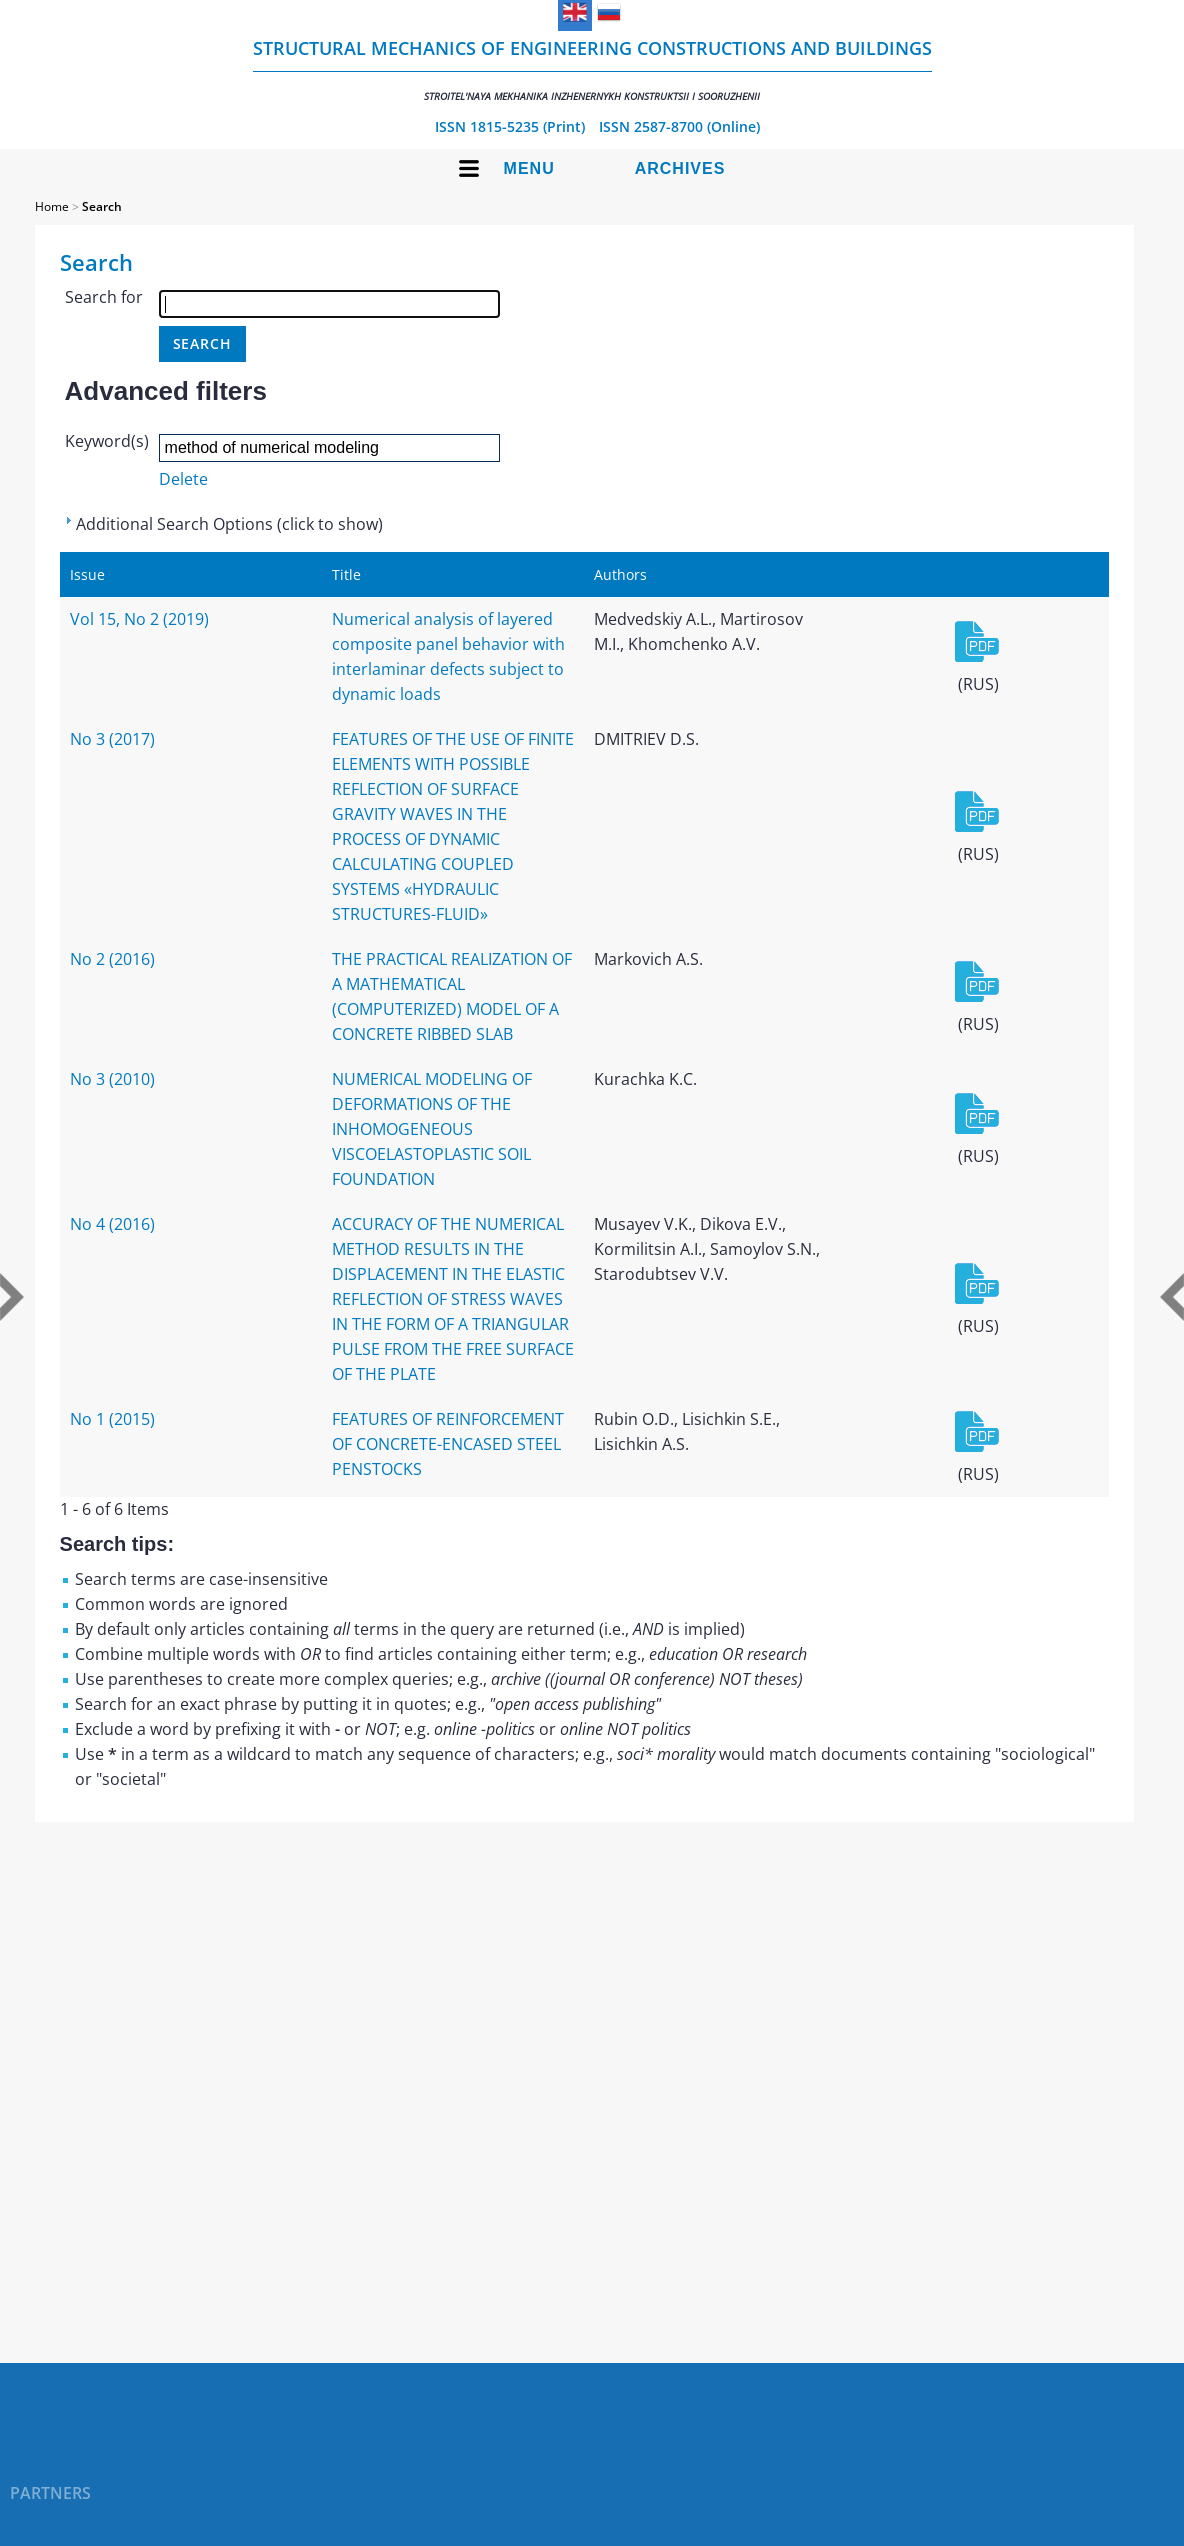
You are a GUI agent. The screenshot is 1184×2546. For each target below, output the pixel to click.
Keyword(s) (107, 441)
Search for (104, 297)
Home (52, 206)
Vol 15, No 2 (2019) (139, 619)
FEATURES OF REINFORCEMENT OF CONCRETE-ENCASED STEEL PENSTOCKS (448, 1444)
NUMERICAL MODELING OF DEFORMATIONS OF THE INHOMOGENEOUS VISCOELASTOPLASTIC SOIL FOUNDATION (432, 1129)
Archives (680, 168)
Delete (183, 479)
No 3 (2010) (112, 1079)
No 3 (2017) (112, 739)
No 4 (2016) (112, 1224)
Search (102, 206)
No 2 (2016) (112, 959)
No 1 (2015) (112, 1419)
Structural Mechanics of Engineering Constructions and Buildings (592, 69)
